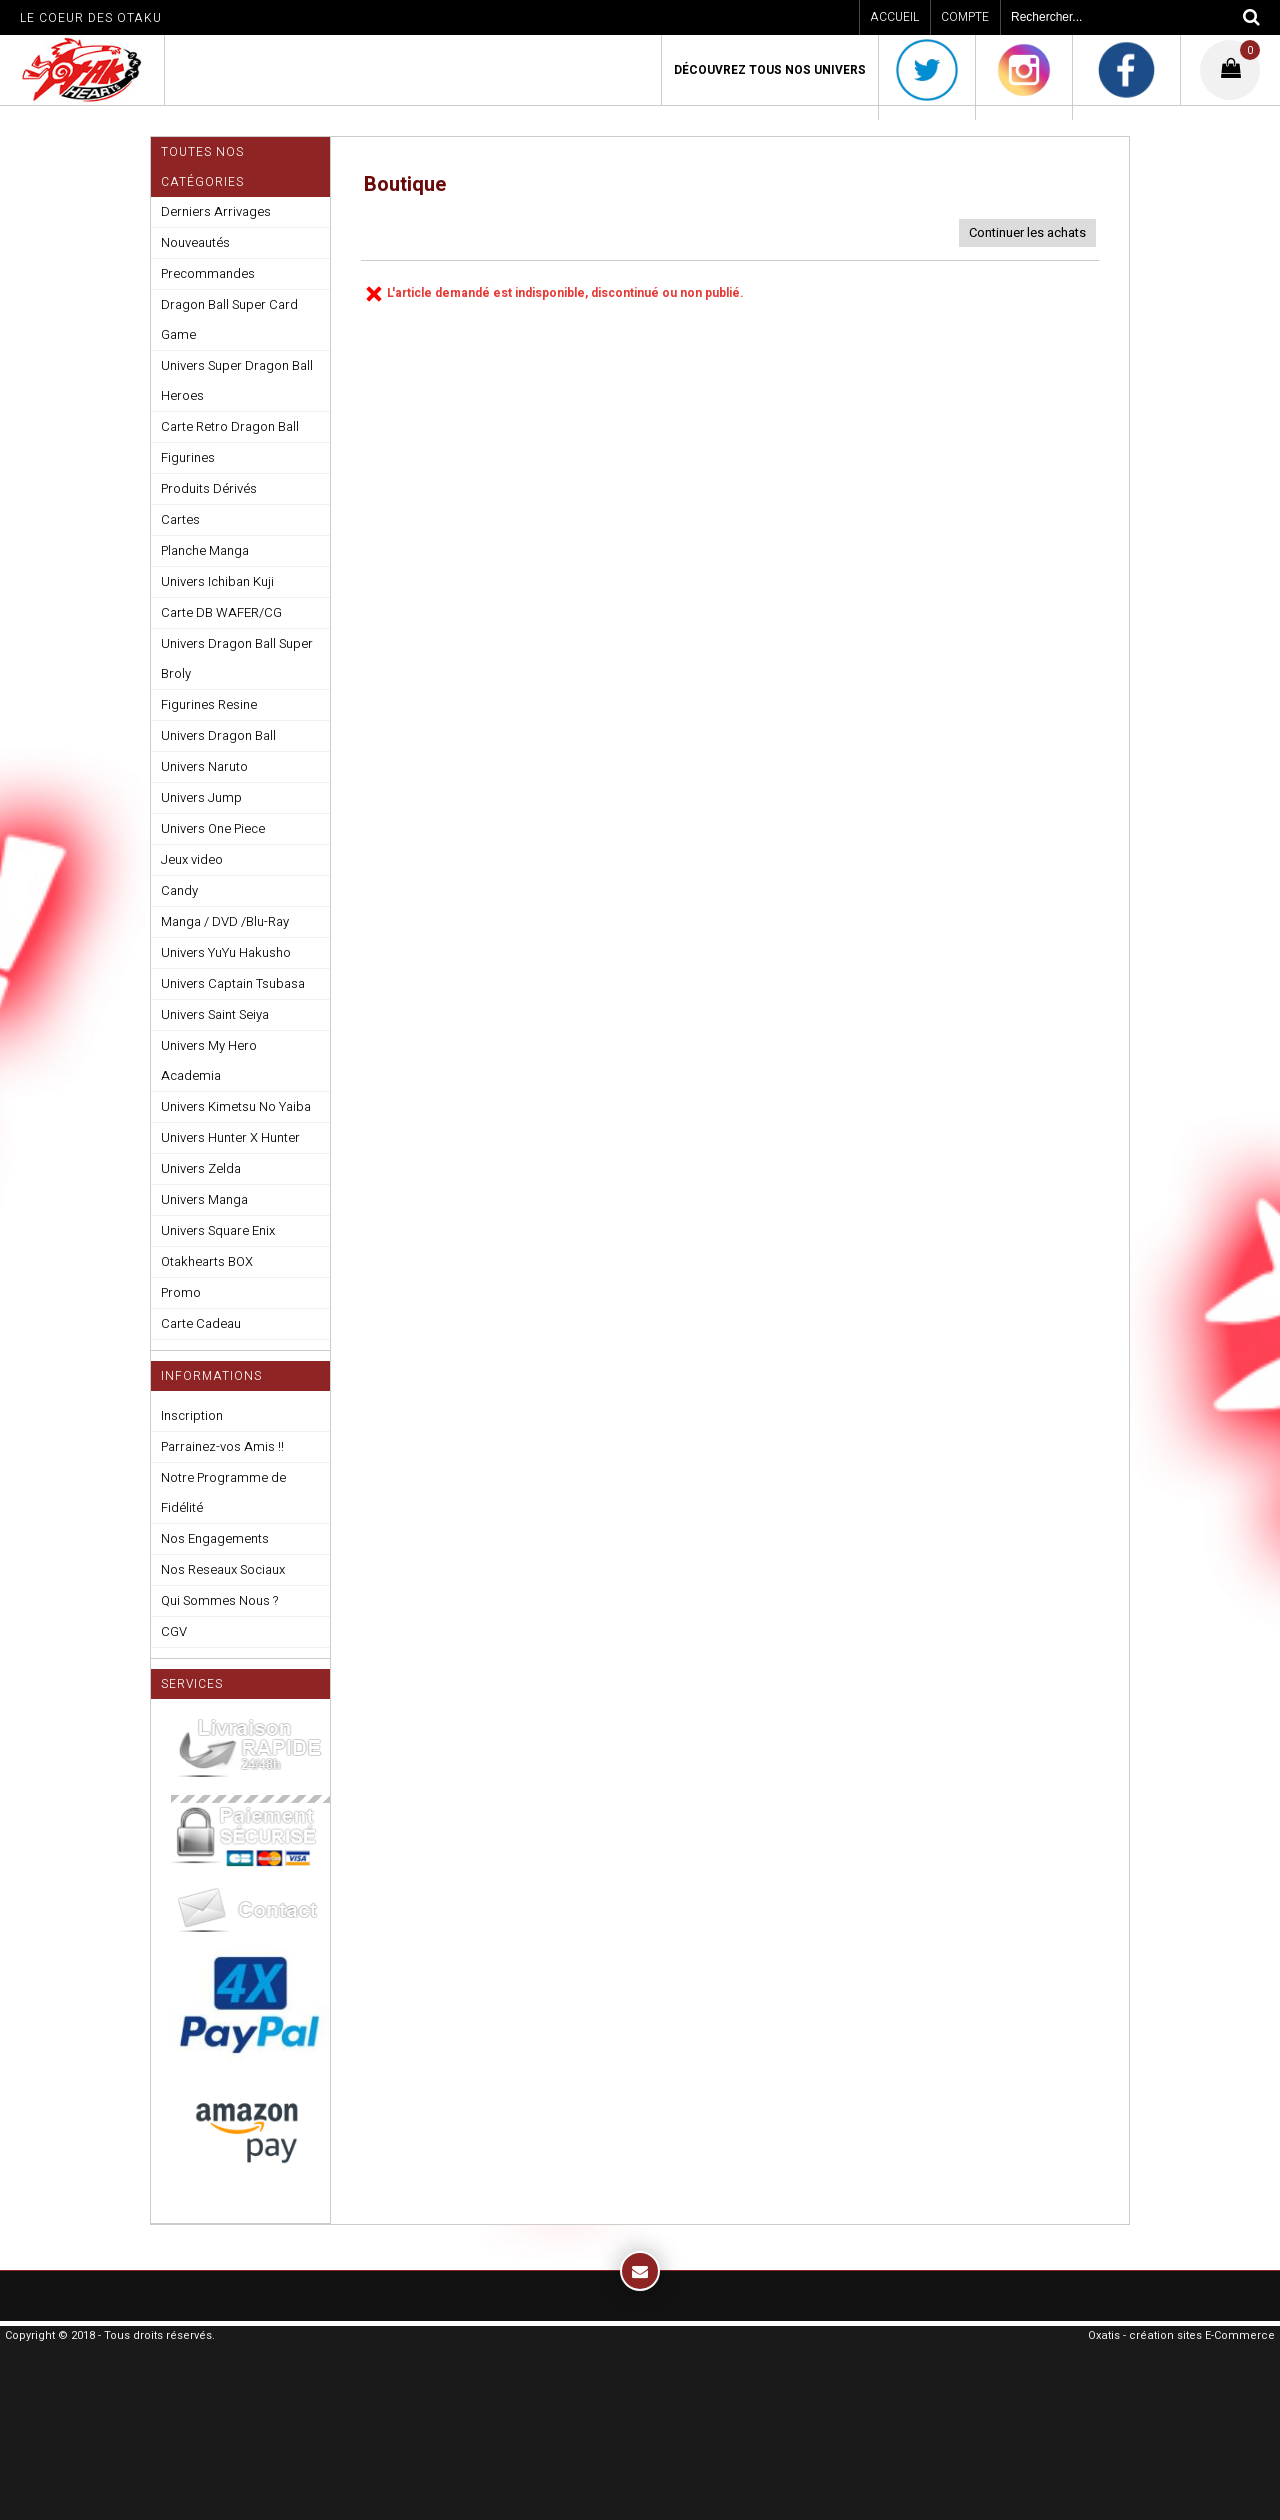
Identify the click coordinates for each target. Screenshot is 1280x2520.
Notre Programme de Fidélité (223, 1492)
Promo (181, 1292)
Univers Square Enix (218, 1230)
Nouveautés (195, 242)
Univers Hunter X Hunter (230, 1137)
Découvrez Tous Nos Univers (770, 70)
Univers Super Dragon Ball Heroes (237, 380)
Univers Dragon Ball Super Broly (237, 658)
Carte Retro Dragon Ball (230, 426)
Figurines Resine (209, 704)
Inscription (192, 1415)
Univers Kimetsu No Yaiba (236, 1106)
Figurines (188, 457)
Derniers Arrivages (216, 211)
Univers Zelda (201, 1168)
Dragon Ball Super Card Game (229, 319)
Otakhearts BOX (207, 1261)
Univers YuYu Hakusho (226, 952)
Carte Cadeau (201, 1323)
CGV (174, 1631)
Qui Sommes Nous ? (219, 1600)
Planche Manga (205, 550)
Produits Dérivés (209, 488)
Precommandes (208, 273)
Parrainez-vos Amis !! (222, 1446)
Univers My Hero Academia (209, 1060)
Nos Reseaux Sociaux (223, 1569)
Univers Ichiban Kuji (217, 581)
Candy (179, 890)
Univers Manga (204, 1199)
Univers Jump (201, 797)
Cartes (180, 519)
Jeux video (192, 859)
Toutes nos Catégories (202, 167)
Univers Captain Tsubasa (233, 983)
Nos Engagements (215, 1538)
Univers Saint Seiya (215, 1014)
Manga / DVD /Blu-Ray (225, 921)
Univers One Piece (213, 828)
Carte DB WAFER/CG (221, 612)
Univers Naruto (204, 766)
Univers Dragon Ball (218, 735)
